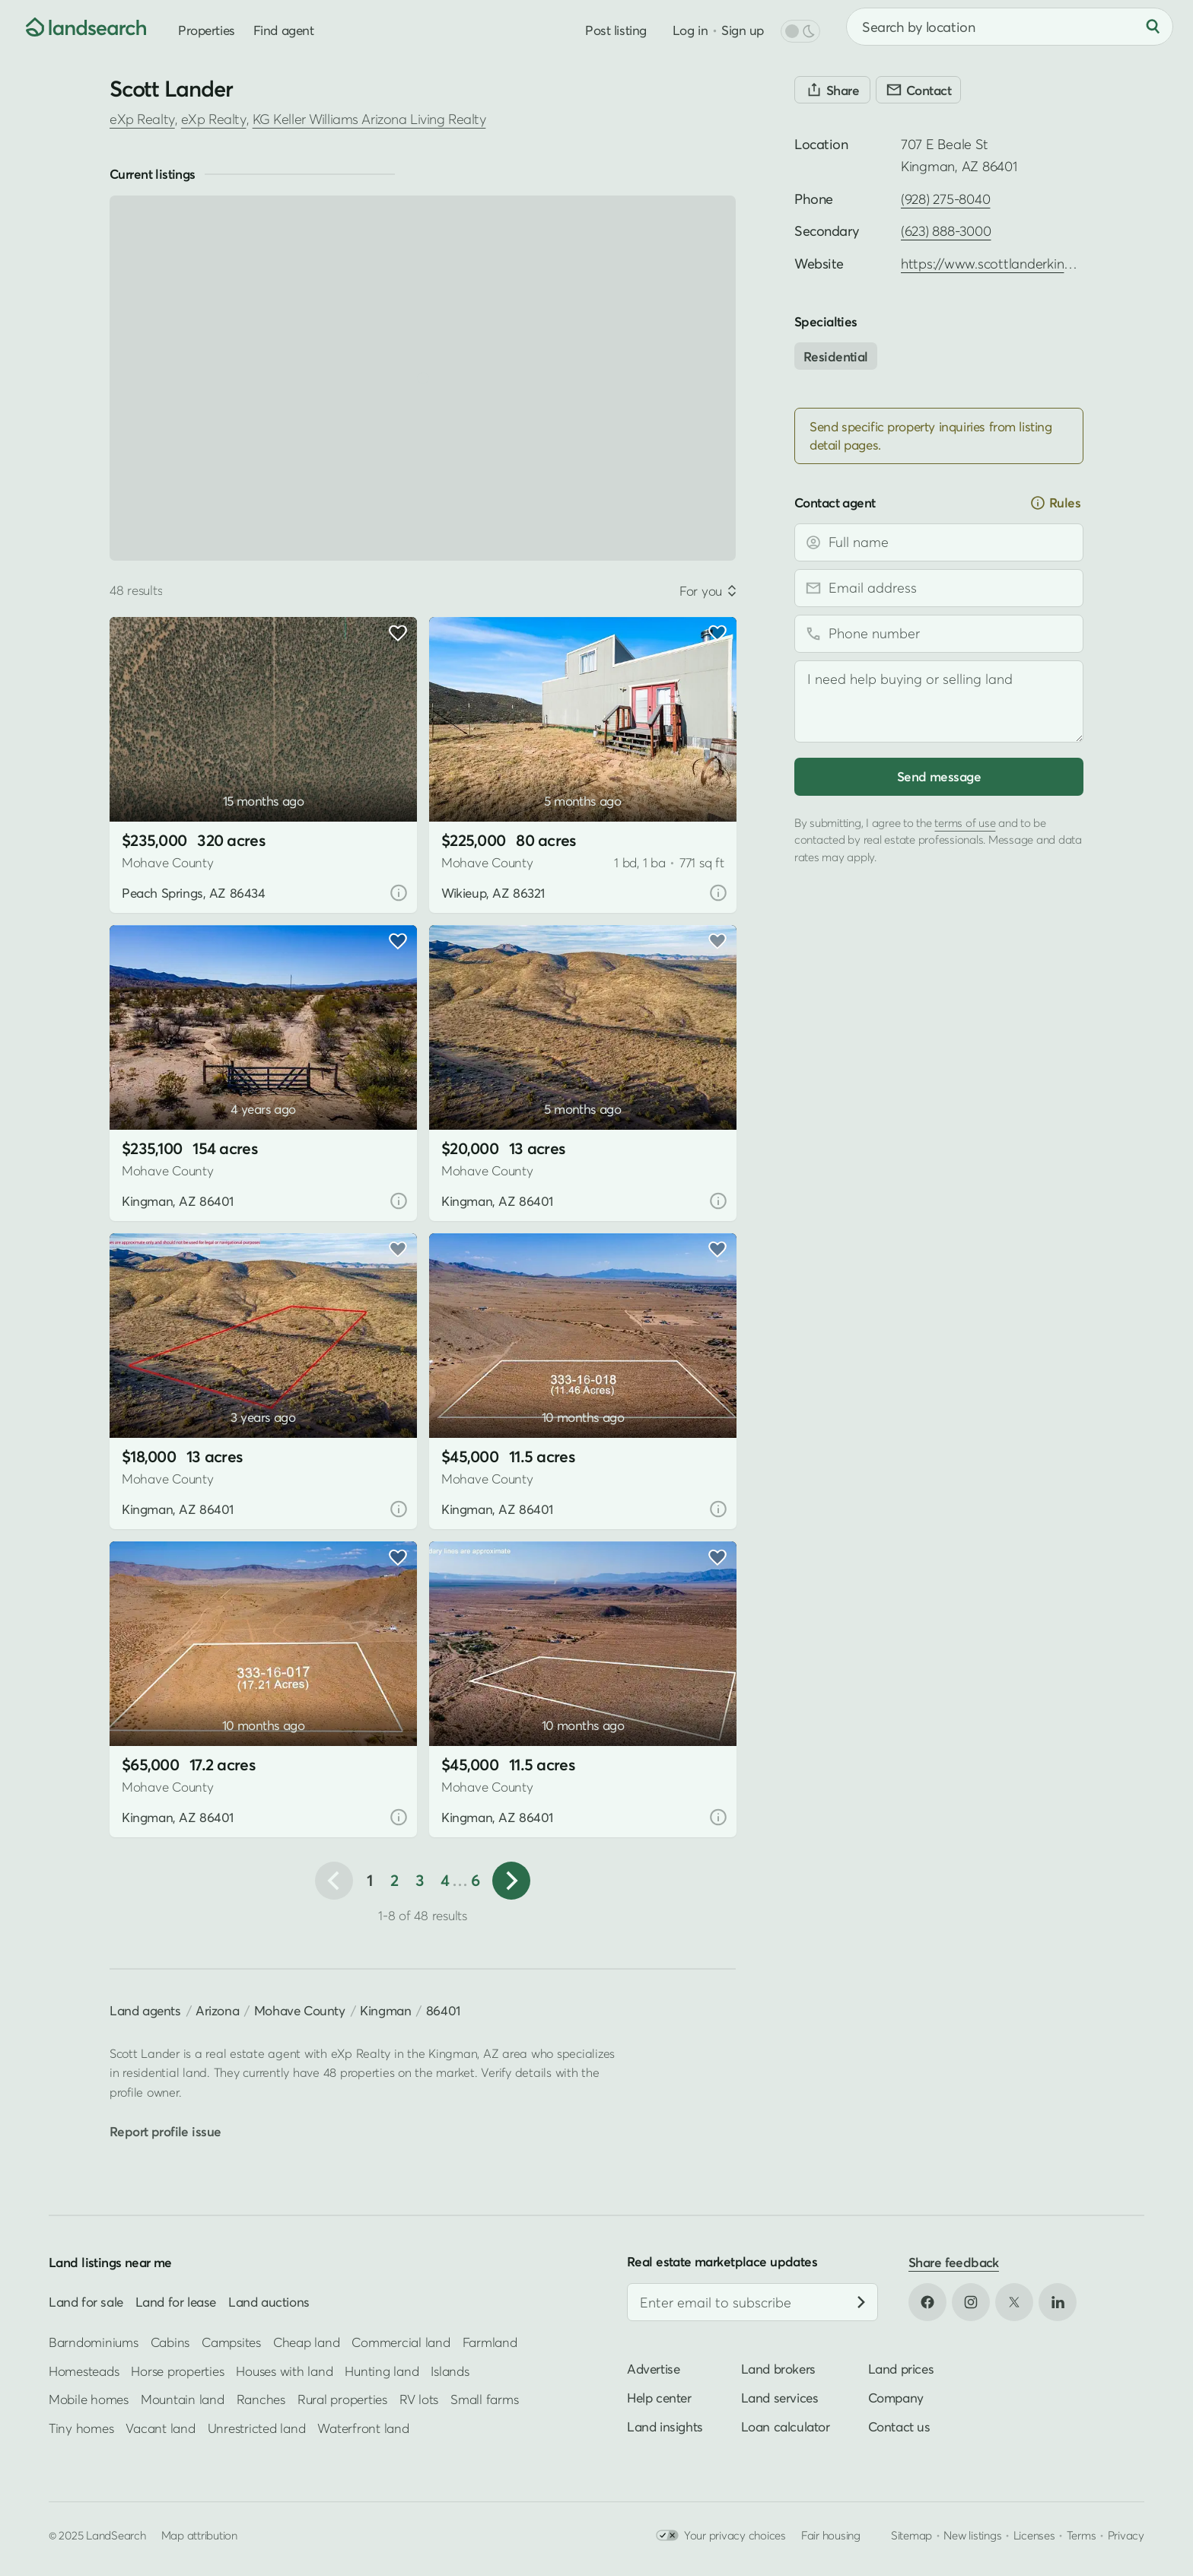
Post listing (616, 30)
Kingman (385, 2010)
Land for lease (175, 2302)
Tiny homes (81, 2428)
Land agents (145, 2010)
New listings (972, 2535)
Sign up (742, 30)
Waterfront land (363, 2428)
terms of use (964, 822)
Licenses (1034, 2535)
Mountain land (182, 2400)
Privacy (1126, 2535)
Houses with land (284, 2371)
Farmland (490, 2343)
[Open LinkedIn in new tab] (1058, 2302)
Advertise (653, 2369)
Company (896, 2398)
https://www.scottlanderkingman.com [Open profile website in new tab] (1015, 264)
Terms (1081, 2535)
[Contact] (918, 89)
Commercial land (401, 2343)
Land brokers (778, 2369)
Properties (206, 30)
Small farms (484, 2400)
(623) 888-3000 (946, 231)
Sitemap (911, 2535)
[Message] (938, 701)
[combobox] (1009, 27)
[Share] (832, 89)
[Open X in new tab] (1014, 2302)
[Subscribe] (861, 2303)
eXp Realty (142, 119)
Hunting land (381, 2371)
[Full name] (938, 542)
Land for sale (86, 2302)
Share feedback (953, 2262)
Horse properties (177, 2371)
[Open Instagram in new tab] (971, 2302)
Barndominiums (93, 2343)
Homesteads (84, 2371)
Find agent (283, 30)
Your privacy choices (721, 2535)
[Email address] (938, 588)
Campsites (231, 2343)
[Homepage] (73, 26)
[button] (511, 1881)
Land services (780, 2398)
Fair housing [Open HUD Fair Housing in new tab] (831, 2535)
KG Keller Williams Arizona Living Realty (369, 119)
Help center (659, 2398)
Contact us (899, 2427)
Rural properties (342, 2400)
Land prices (901, 2369)
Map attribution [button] (199, 2535)
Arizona (217, 2010)
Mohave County (299, 2010)
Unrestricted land (257, 2428)
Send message (939, 776)
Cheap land (306, 2343)
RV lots (418, 2400)
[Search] (1152, 27)
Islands (450, 2371)
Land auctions (269, 2302)
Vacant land (160, 2428)
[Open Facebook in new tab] (927, 2302)
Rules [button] (1054, 503)
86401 (443, 2010)
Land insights (665, 2427)
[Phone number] (938, 634)
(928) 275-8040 (945, 199)
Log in (690, 30)
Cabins (170, 2343)
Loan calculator (785, 2427)
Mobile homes (89, 2400)
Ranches (261, 2400)
